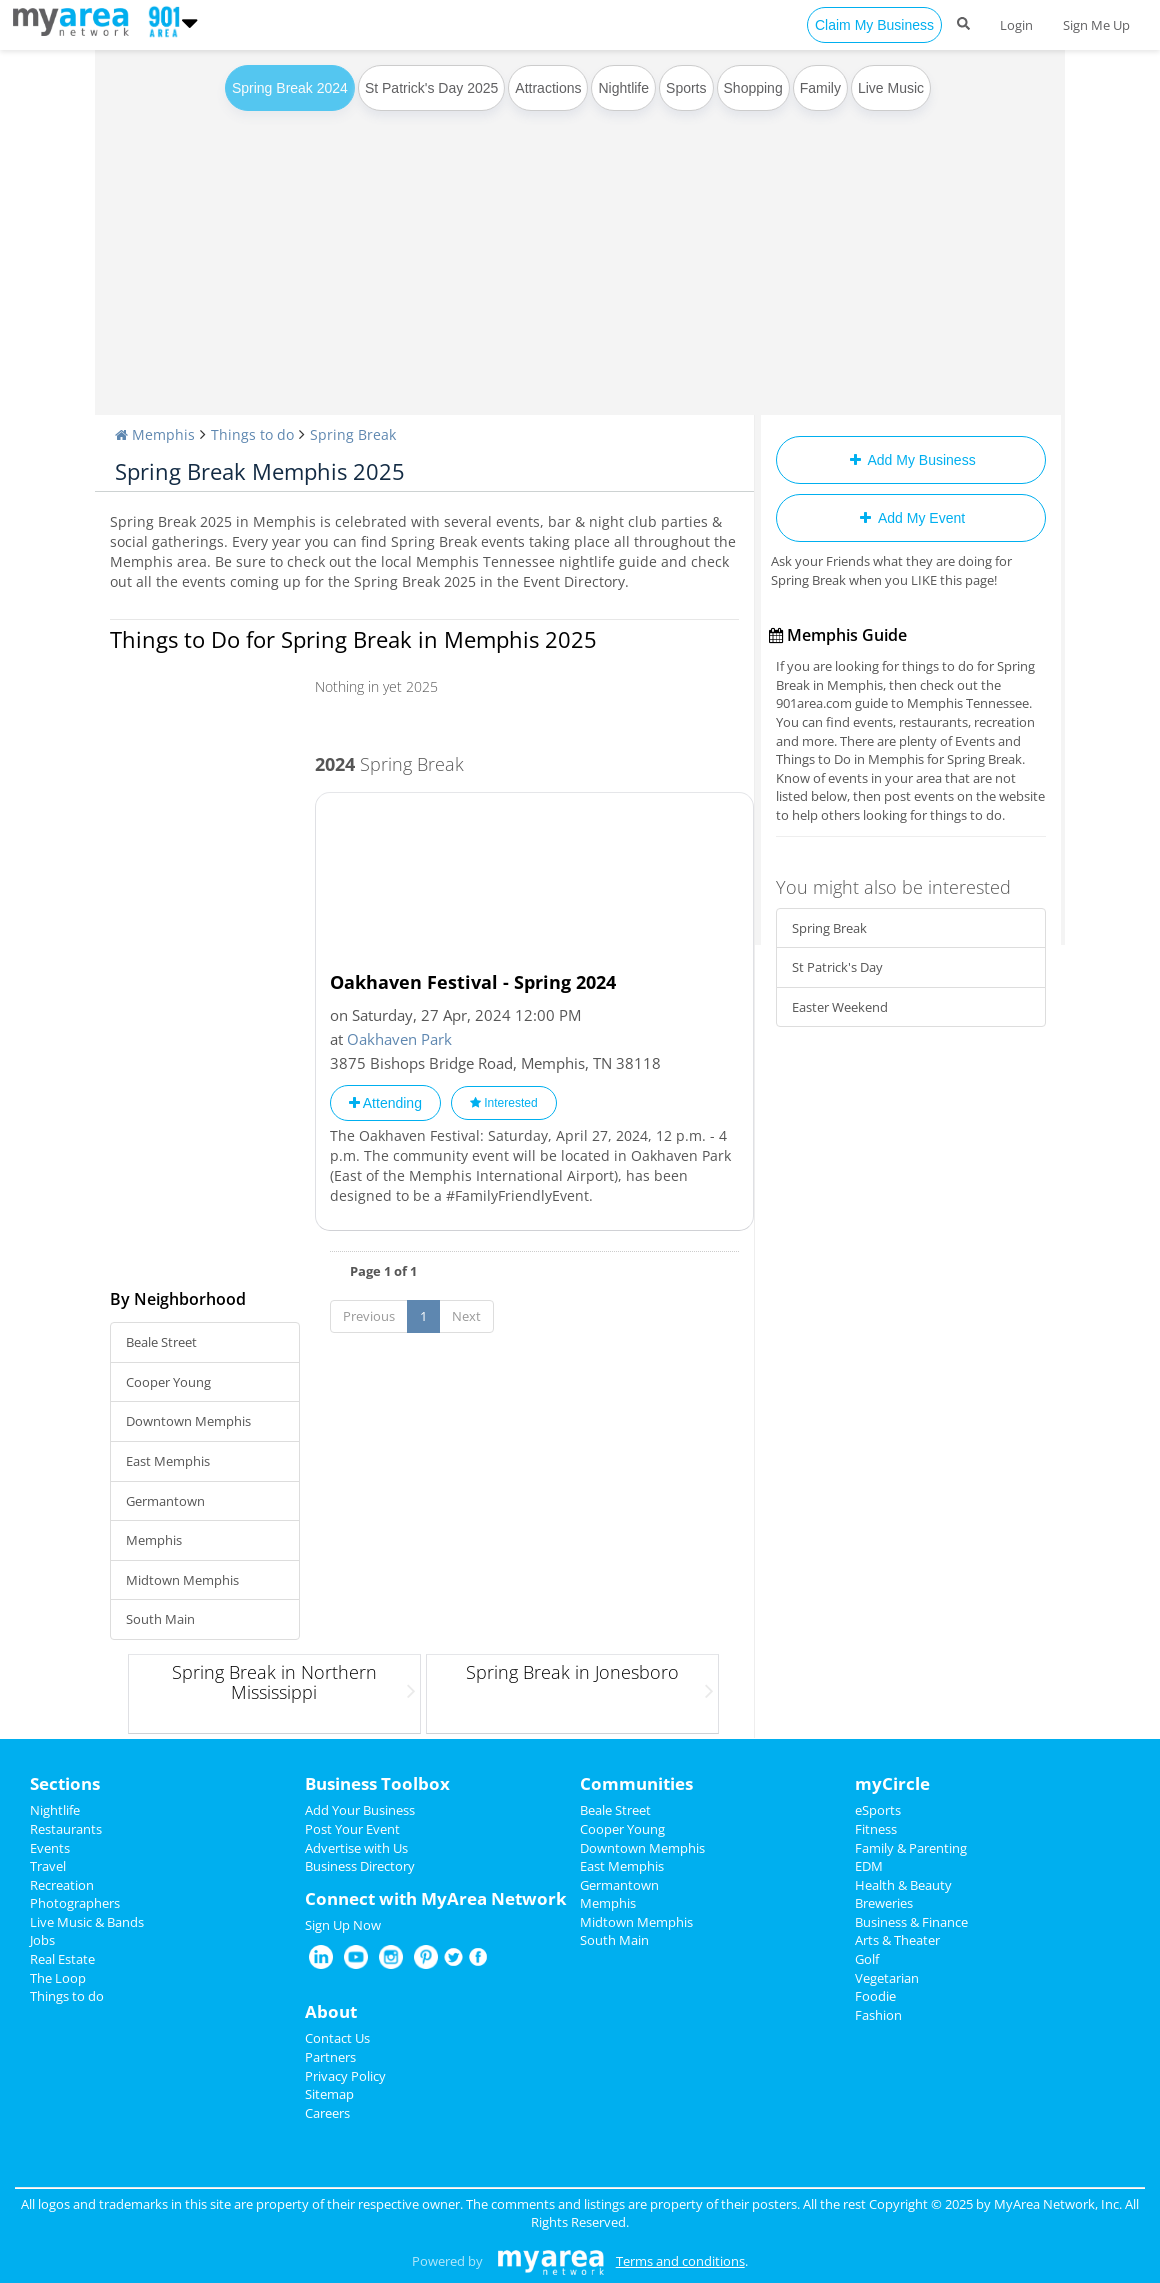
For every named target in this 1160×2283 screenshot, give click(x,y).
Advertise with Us (356, 1848)
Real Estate (62, 1959)
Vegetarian (887, 1978)
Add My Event (911, 518)
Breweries (884, 1903)
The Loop (58, 1978)
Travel (48, 1866)
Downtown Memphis (188, 1421)
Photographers (75, 1903)
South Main (160, 1619)
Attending (385, 1103)
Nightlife (623, 88)
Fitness (876, 1829)
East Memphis (168, 1461)
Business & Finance (911, 1922)
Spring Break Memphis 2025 (260, 471)
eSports (878, 1810)
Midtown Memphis (182, 1580)
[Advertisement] (580, 265)
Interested (504, 1103)
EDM (869, 1866)
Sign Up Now (343, 1925)
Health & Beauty (903, 1885)
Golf (867, 1959)
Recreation (62, 1885)
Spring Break (829, 928)
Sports (686, 88)
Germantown (165, 1501)
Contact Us (337, 2038)
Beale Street (161, 1342)
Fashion (878, 2015)
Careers (327, 2113)
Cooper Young (168, 1382)
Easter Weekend (840, 1007)
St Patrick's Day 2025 (431, 88)
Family (820, 88)
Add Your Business (360, 1810)
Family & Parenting (911, 1848)
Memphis (154, 1540)
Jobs (42, 1940)
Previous (369, 1316)
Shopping (753, 88)
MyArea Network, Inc (1056, 2204)
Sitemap (329, 2094)
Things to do (67, 1996)
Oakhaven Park (399, 1039)
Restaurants (66, 1829)
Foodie (875, 1996)
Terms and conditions (680, 2261)
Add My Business (910, 460)
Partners (330, 2057)
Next (466, 1316)
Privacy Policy (345, 2076)
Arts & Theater (897, 1940)
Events (50, 1848)
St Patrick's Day (837, 967)
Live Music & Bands (87, 1922)
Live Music (891, 88)
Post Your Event (352, 1829)
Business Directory (360, 1866)
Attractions (548, 88)
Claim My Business (874, 25)
